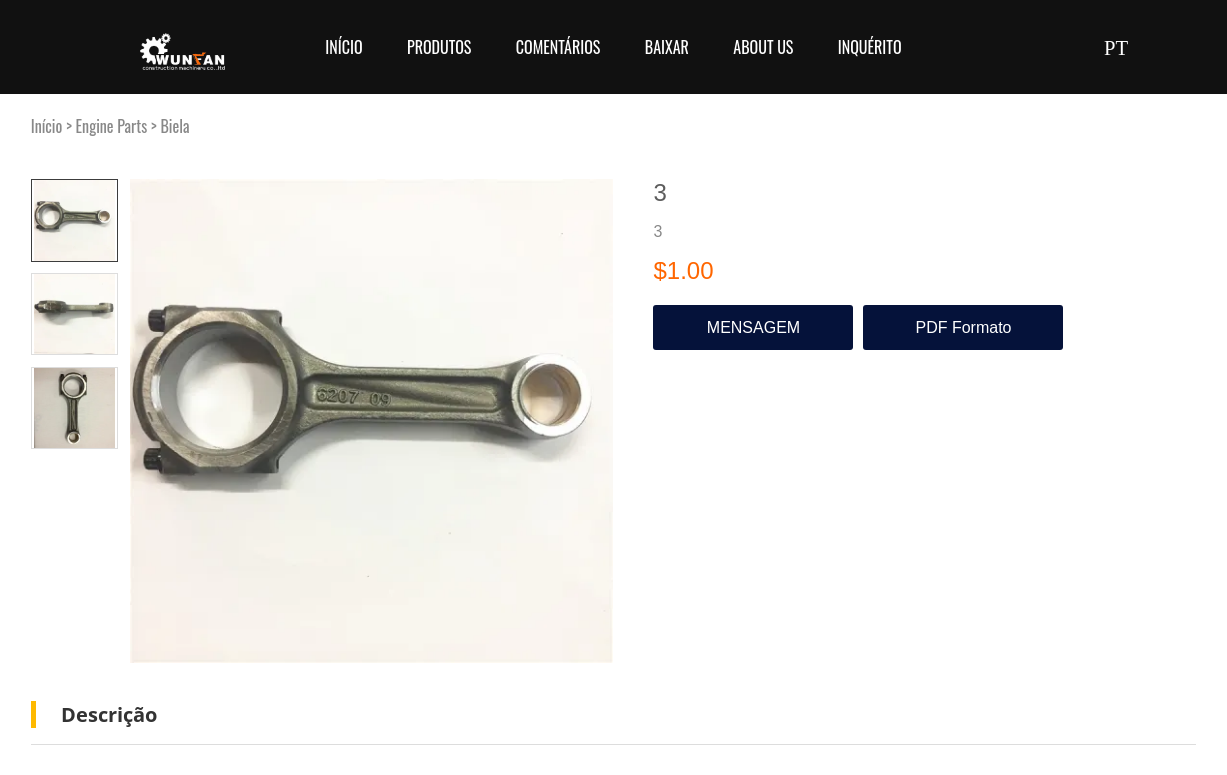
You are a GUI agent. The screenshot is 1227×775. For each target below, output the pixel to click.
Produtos (439, 47)
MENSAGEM (753, 327)
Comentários (558, 47)
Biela (174, 126)
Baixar (667, 47)
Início (343, 47)
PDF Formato (963, 327)
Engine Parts (112, 126)
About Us (763, 47)
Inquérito (870, 47)
